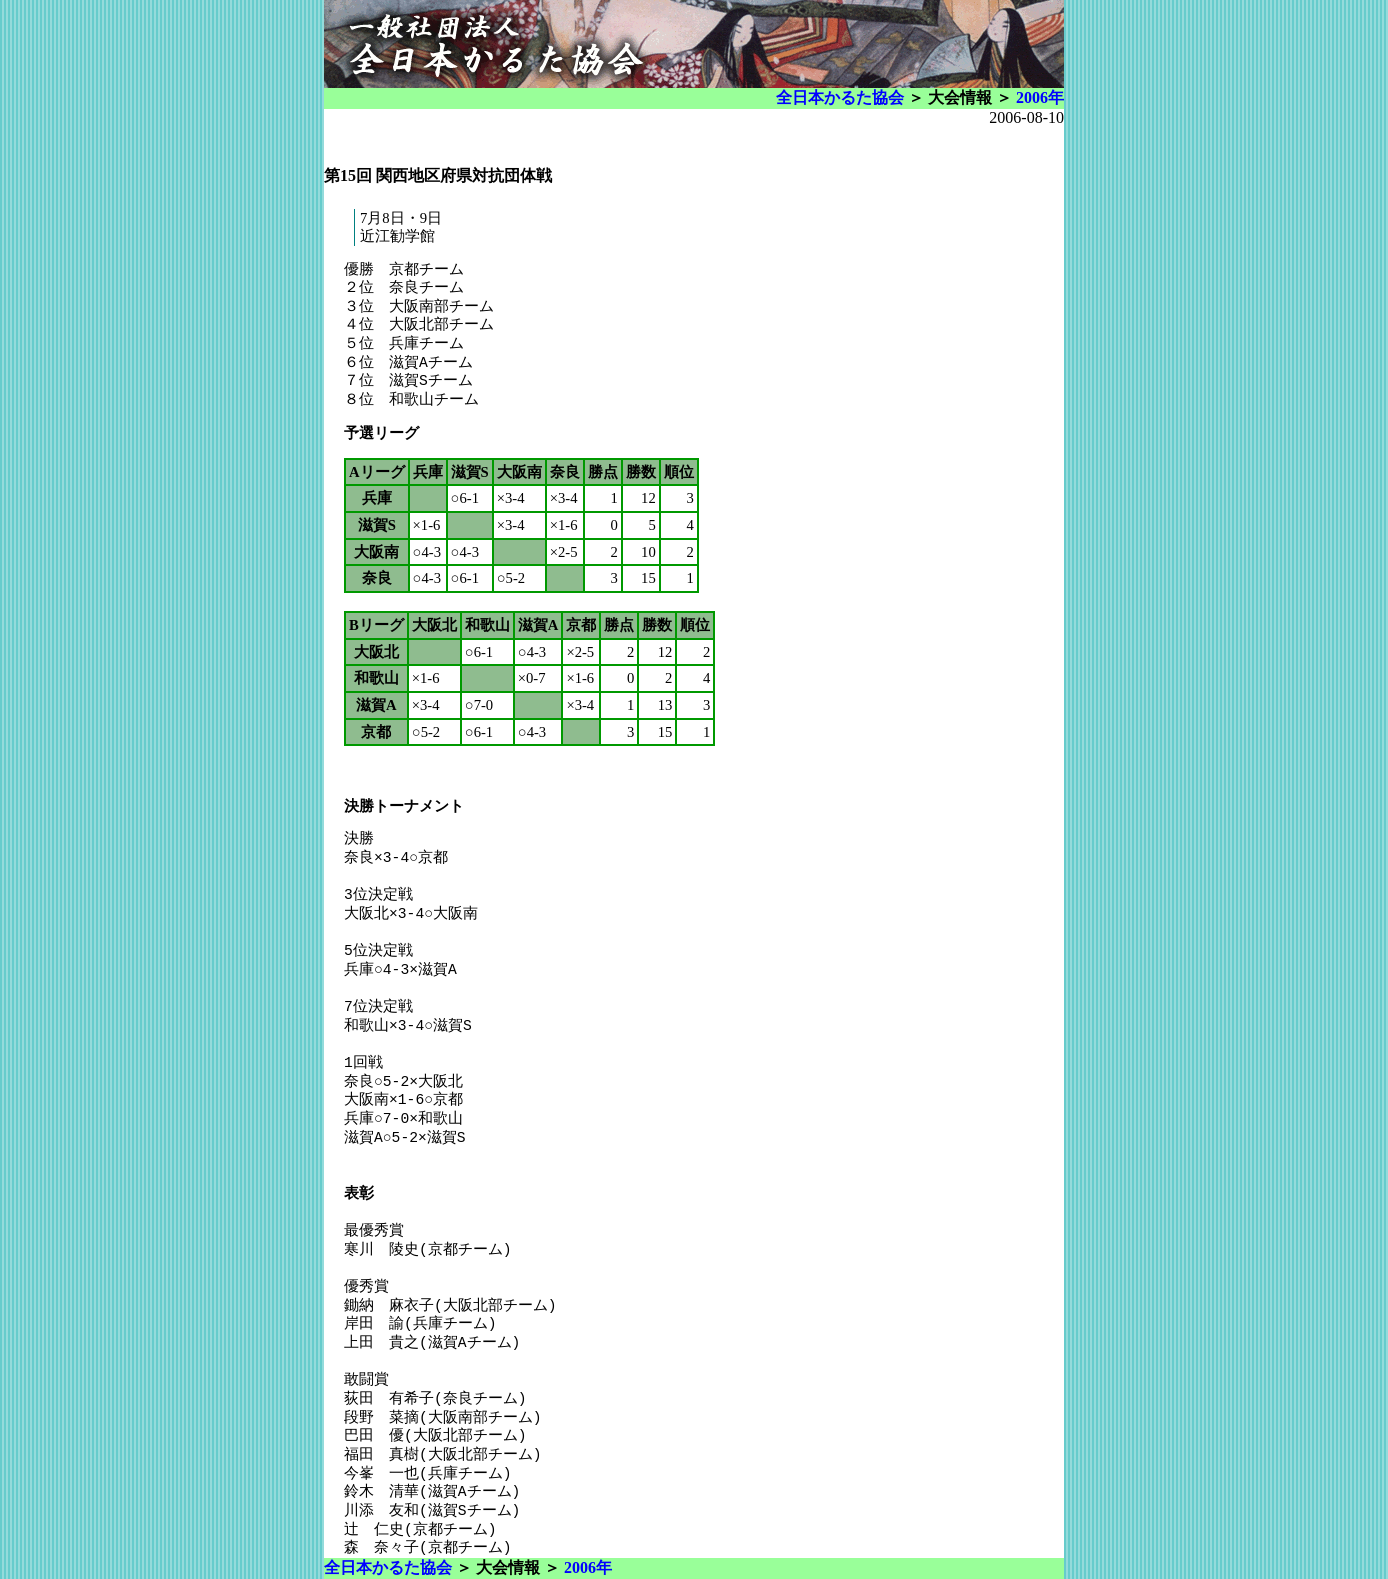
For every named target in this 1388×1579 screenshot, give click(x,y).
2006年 (1040, 97)
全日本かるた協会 (840, 97)
